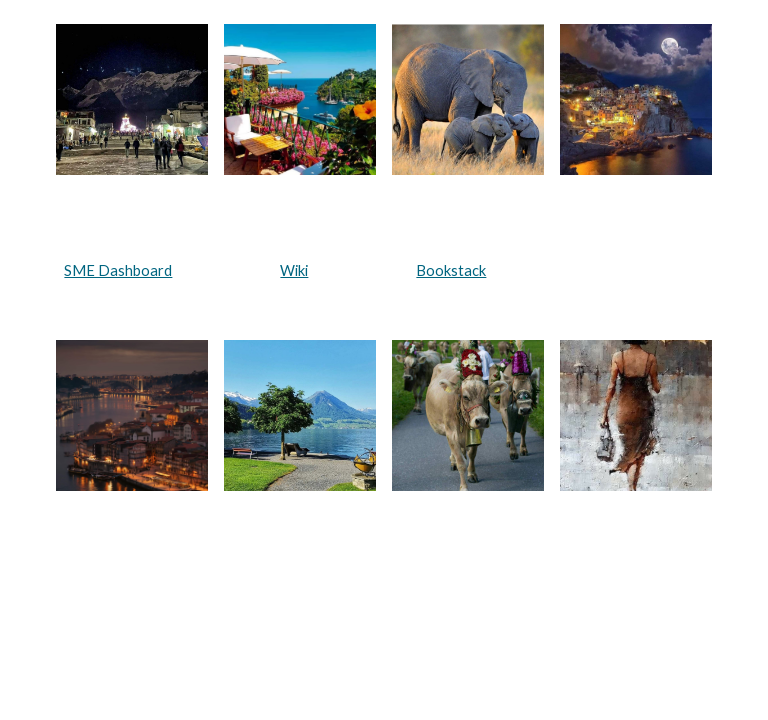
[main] (383, 271)
